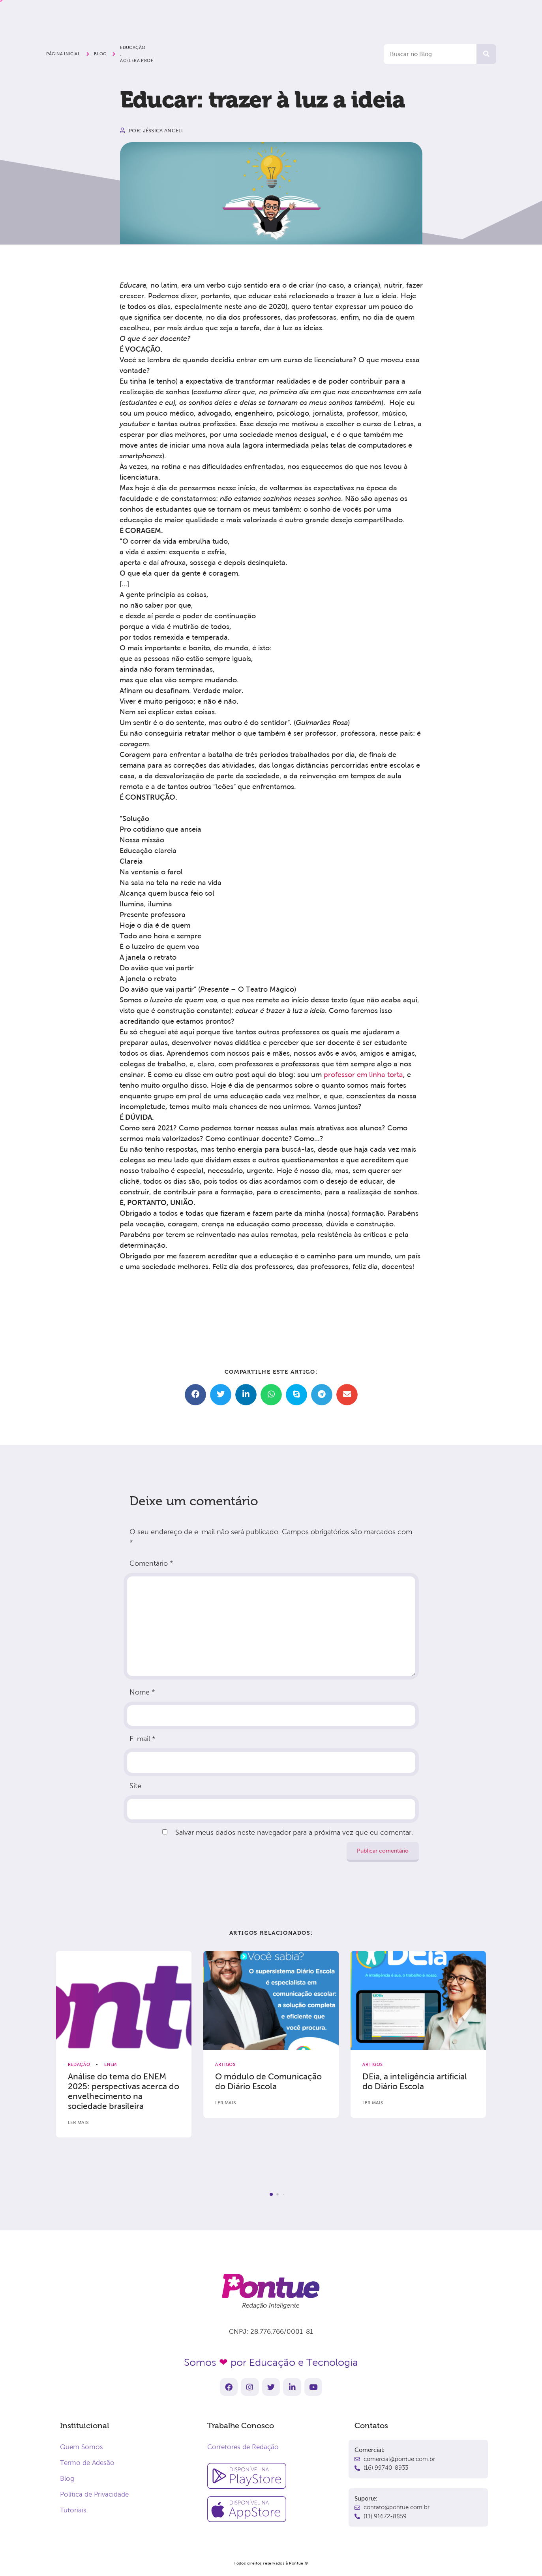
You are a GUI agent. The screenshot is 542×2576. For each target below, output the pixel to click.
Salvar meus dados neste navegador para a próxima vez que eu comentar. (294, 1832)
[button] (195, 1394)
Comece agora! (430, 14)
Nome (142, 1692)
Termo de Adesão (87, 2463)
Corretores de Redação (243, 2447)
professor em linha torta (363, 1075)
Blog (67, 2478)
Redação (79, 2064)
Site (135, 1786)
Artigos (225, 2064)
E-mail (142, 1739)
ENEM (110, 2064)
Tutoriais (73, 2510)
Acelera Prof (136, 60)
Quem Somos (81, 2447)
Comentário (151, 1563)
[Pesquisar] (486, 54)
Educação (132, 47)
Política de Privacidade (94, 2494)
